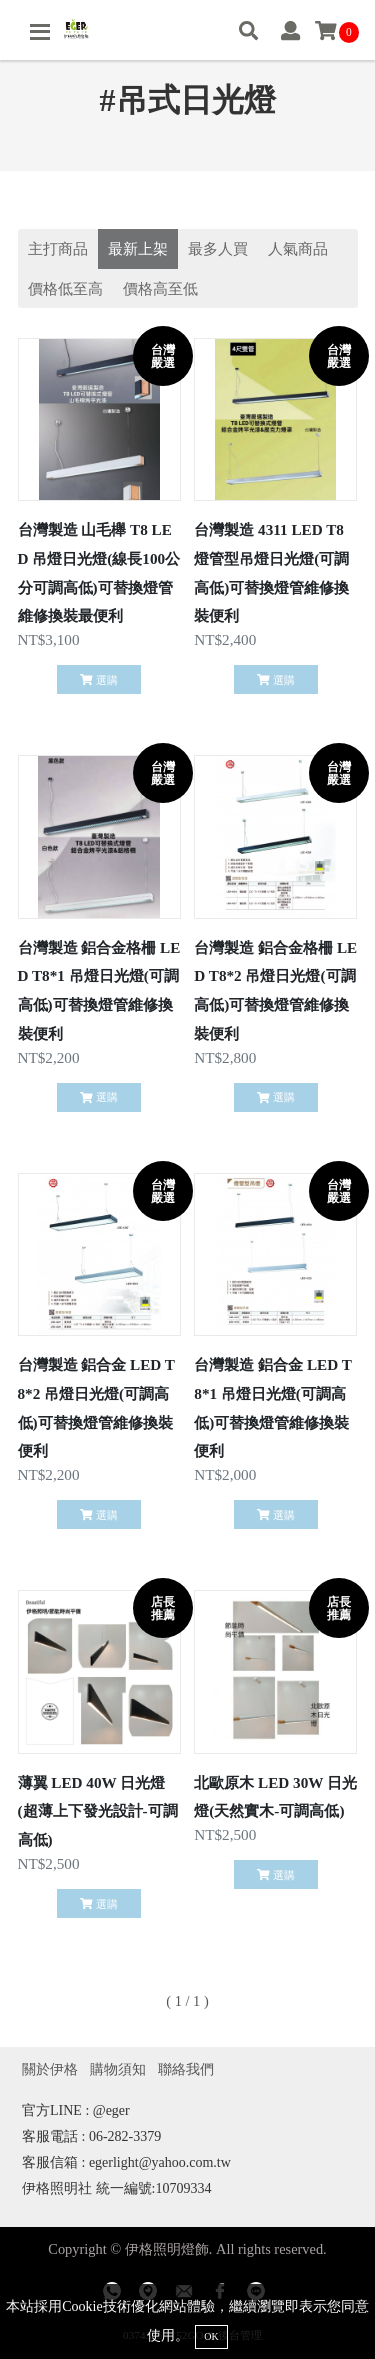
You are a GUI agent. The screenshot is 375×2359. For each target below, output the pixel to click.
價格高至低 (160, 288)
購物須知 (118, 2069)
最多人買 (218, 248)
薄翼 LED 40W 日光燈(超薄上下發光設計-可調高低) (98, 1811)
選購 (98, 680)
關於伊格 (50, 2069)
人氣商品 (298, 248)
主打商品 (58, 248)
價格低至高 (65, 288)
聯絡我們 (186, 2069)
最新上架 (138, 248)
